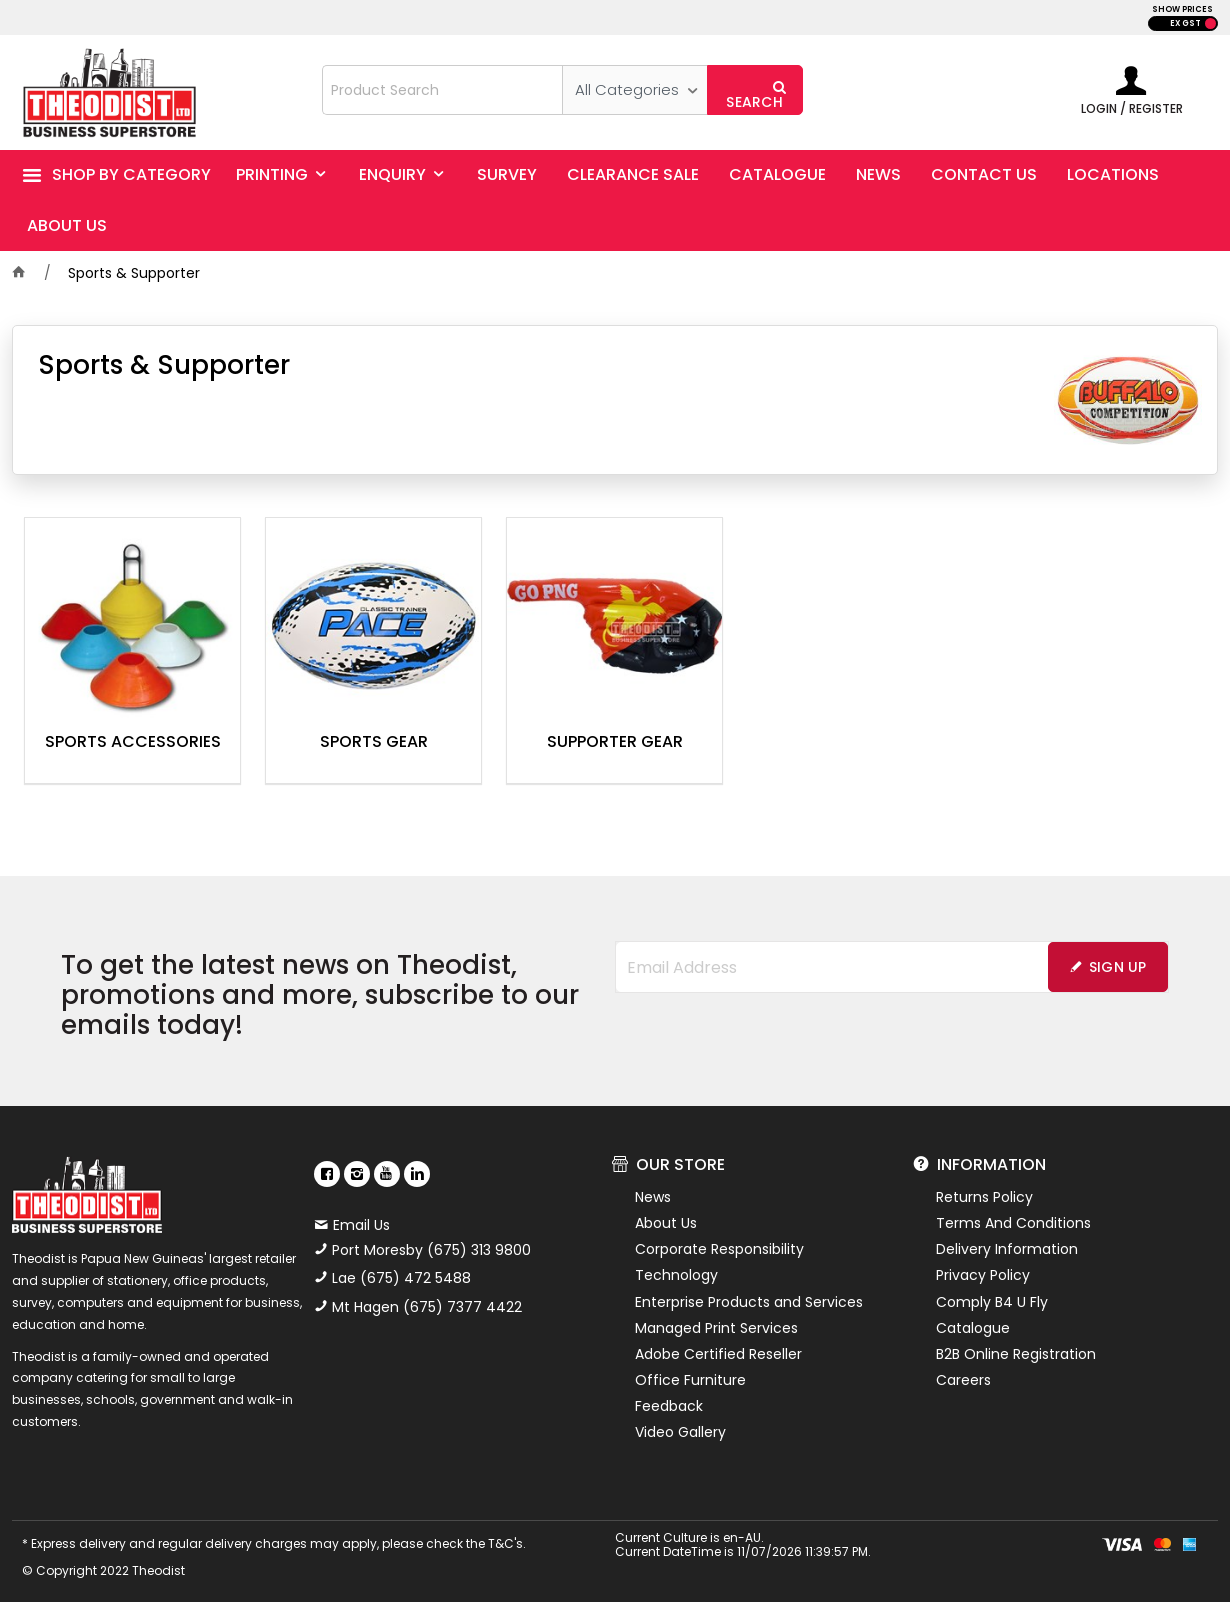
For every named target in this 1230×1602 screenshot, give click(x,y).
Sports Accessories (133, 743)
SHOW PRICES (1182, 9)
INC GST (1210, 23)
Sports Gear (374, 743)
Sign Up (1118, 967)
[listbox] (634, 90)
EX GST (1185, 23)
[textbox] (442, 90)
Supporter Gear (615, 743)
